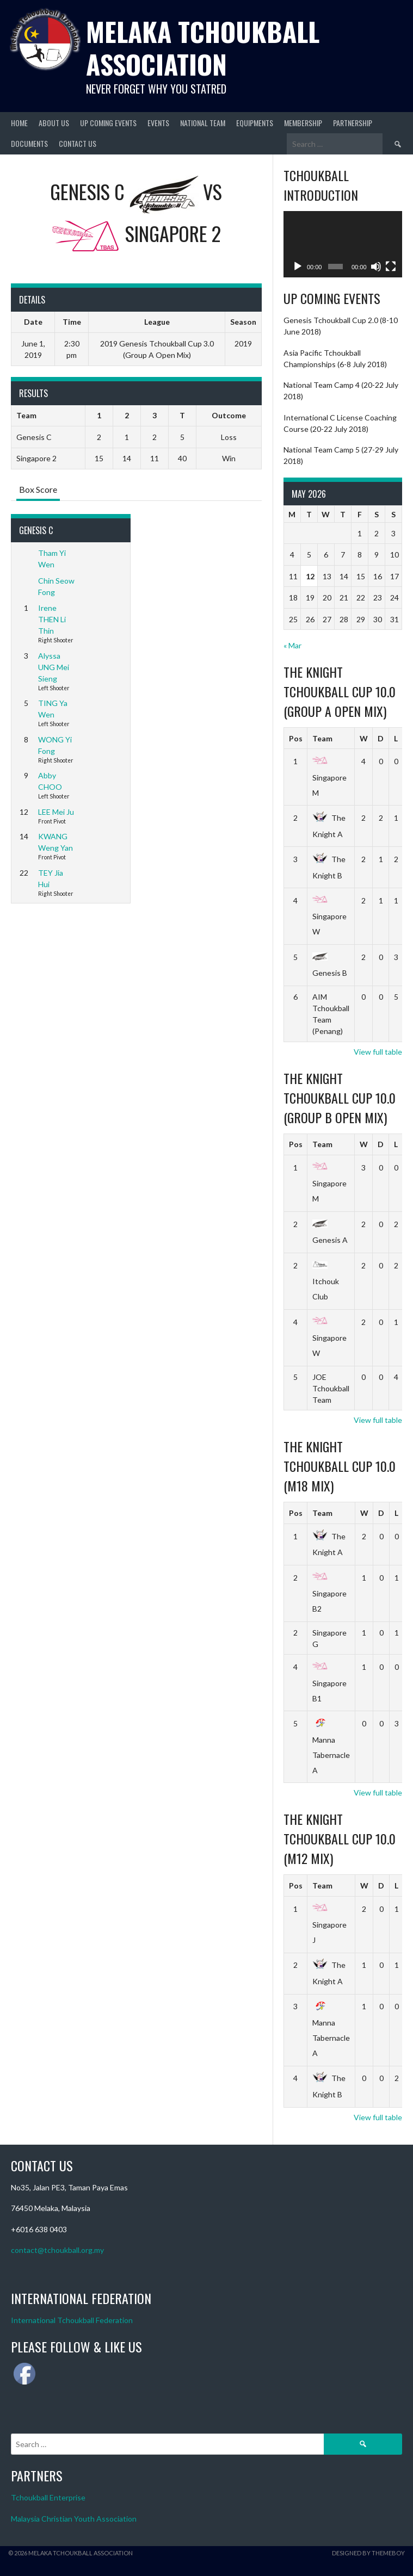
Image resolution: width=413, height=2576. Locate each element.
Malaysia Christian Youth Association (74, 2518)
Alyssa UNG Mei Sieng (53, 667)
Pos (296, 738)
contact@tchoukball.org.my (57, 2250)
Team (322, 738)
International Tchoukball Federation (72, 2320)
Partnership (352, 122)
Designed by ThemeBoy (368, 2552)
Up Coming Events (108, 122)
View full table (378, 1051)
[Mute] (376, 266)
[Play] (297, 266)
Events (158, 122)
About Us (54, 122)
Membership (303, 122)
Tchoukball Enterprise (48, 2497)
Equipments (254, 122)
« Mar (292, 645)
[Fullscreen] (390, 266)
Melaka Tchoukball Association (202, 47)
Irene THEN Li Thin (52, 619)
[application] (342, 244)
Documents (29, 143)
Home (19, 122)
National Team (202, 122)
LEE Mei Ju (56, 811)
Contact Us (77, 143)
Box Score (38, 489)
